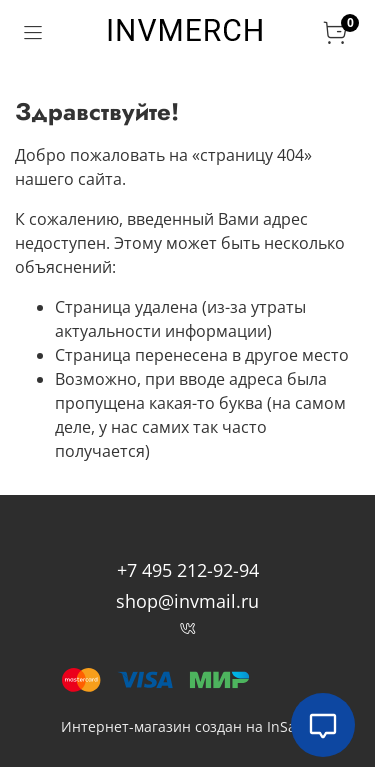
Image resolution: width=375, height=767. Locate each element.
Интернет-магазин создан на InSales (188, 726)
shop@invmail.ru (187, 601)
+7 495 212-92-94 (188, 570)
